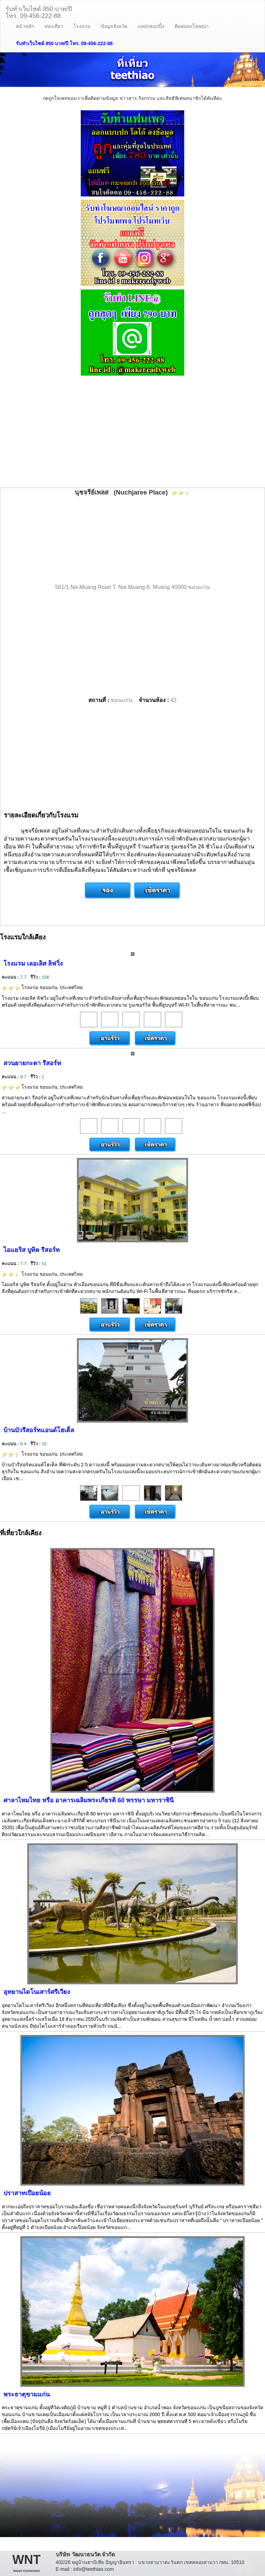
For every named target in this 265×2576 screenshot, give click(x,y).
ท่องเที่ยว (54, 26)
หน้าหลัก (25, 26)
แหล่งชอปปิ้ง (151, 26)
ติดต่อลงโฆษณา (192, 26)
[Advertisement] (132, 432)
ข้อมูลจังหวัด (114, 26)
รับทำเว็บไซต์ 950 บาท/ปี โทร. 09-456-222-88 (64, 43)
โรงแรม (81, 26)
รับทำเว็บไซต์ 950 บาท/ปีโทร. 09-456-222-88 (39, 12)
